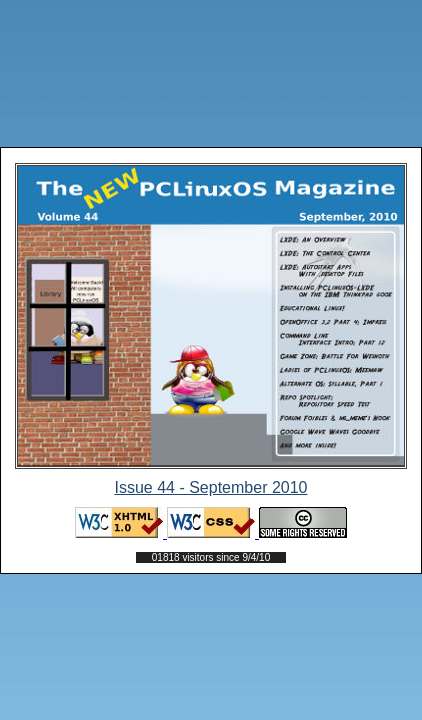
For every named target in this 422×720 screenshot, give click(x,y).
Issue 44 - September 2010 (210, 487)
